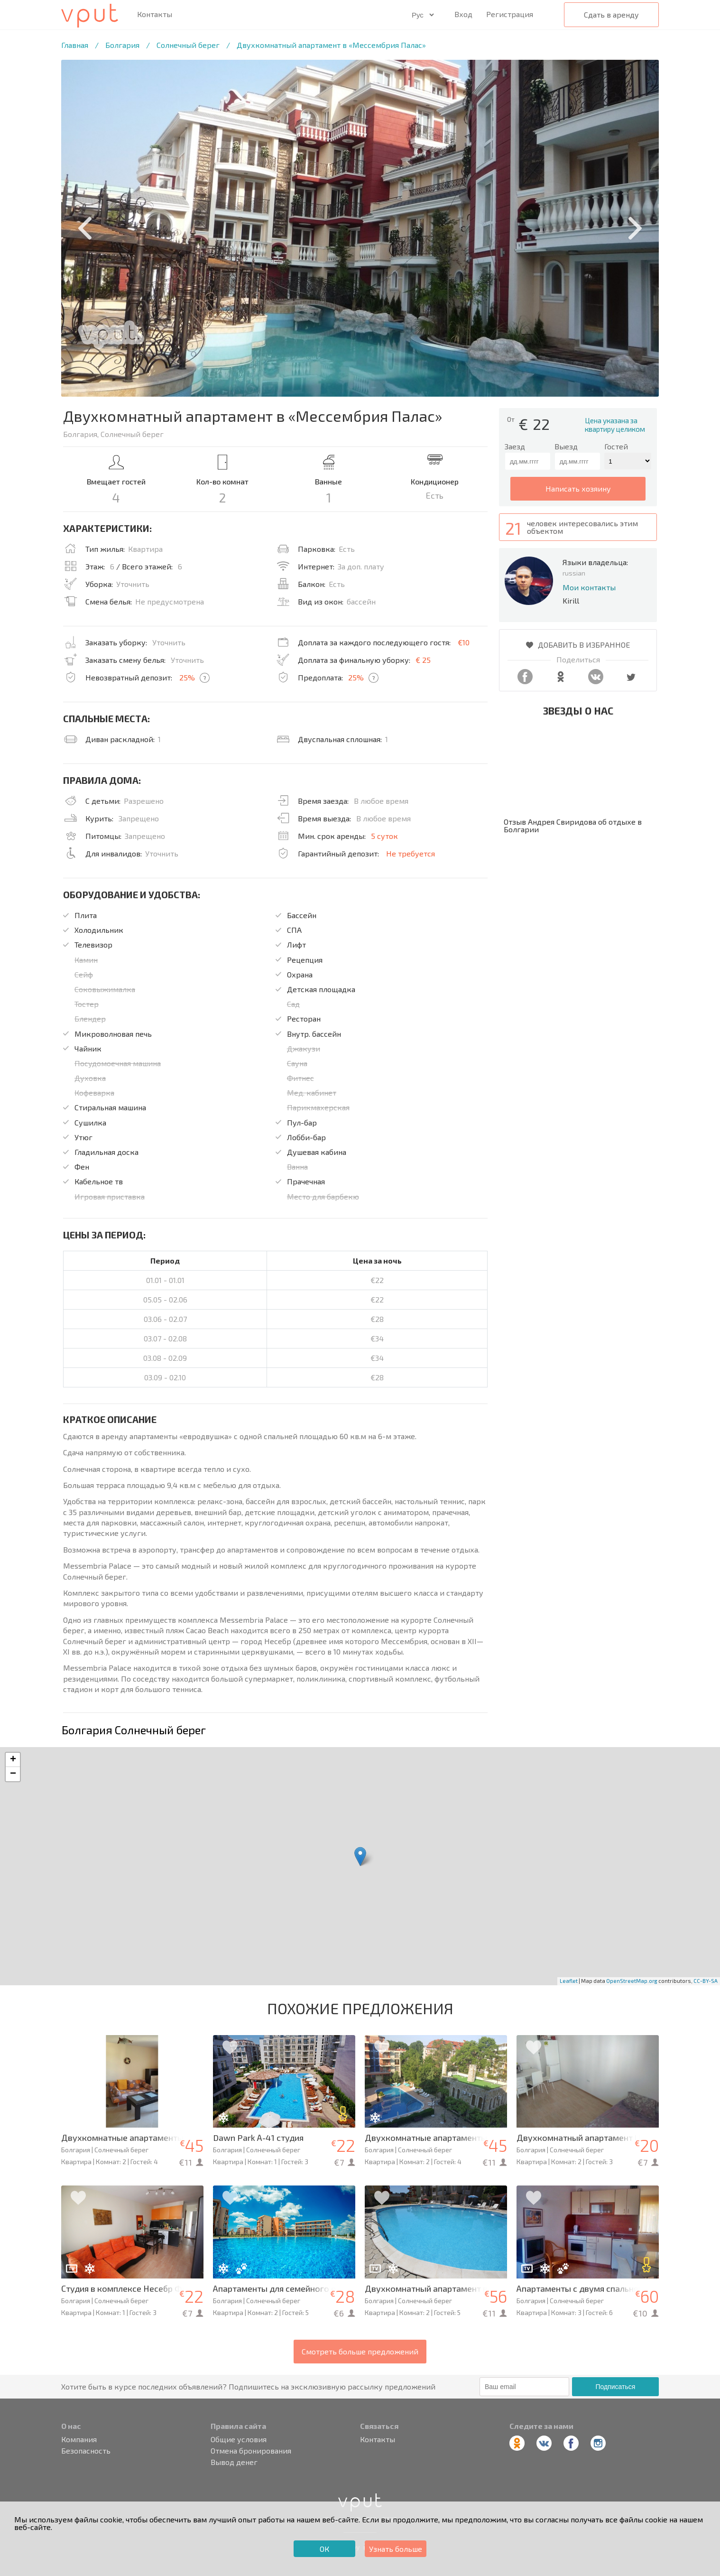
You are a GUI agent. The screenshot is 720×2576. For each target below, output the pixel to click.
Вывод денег (234, 2462)
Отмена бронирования (251, 2451)
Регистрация (509, 14)
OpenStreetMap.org (631, 1981)
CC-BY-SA (705, 1981)
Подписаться (615, 2386)
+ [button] (13, 1760)
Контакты (154, 14)
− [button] (13, 1774)
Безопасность (86, 2451)
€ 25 (423, 659)
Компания (79, 2439)
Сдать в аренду (611, 14)
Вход (463, 14)
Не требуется (410, 853)
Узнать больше (395, 2548)
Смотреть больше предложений (360, 2351)
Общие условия (239, 2439)
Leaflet (569, 1981)
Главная (74, 44)
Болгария (122, 44)
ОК (324, 2548)
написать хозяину (578, 488)
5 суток (384, 835)
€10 (464, 642)
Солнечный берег (188, 44)
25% (187, 677)
